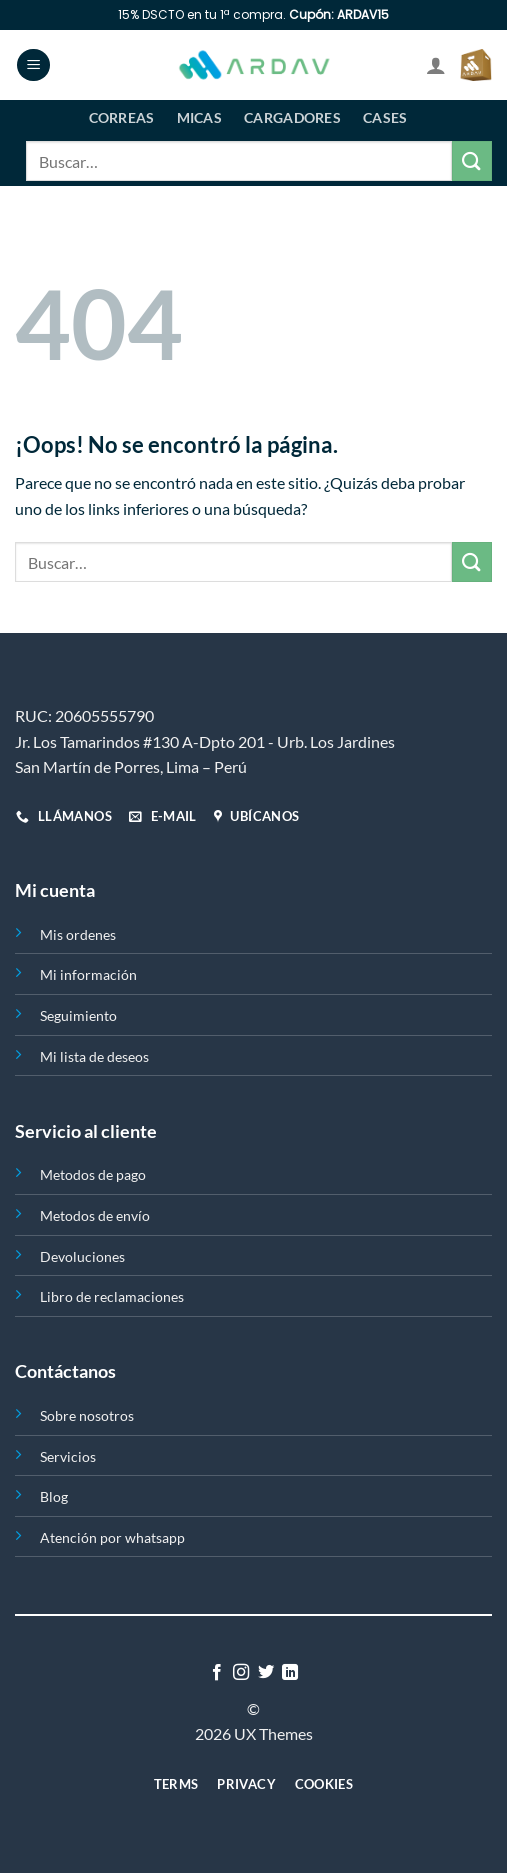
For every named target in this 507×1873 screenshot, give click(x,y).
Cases (385, 117)
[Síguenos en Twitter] (266, 1673)
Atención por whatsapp (112, 1537)
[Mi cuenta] (436, 65)
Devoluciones (82, 1256)
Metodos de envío (95, 1215)
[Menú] (33, 65)
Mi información (88, 974)
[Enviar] (472, 160)
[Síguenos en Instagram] (241, 1673)
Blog (54, 1496)
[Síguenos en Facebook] (217, 1673)
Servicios (68, 1456)
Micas (199, 117)
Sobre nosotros (87, 1415)
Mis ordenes (78, 934)
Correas (122, 117)
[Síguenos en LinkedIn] (290, 1673)
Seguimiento (78, 1015)
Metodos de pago (93, 1174)
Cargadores (292, 117)
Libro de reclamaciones (112, 1296)
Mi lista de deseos (94, 1056)
